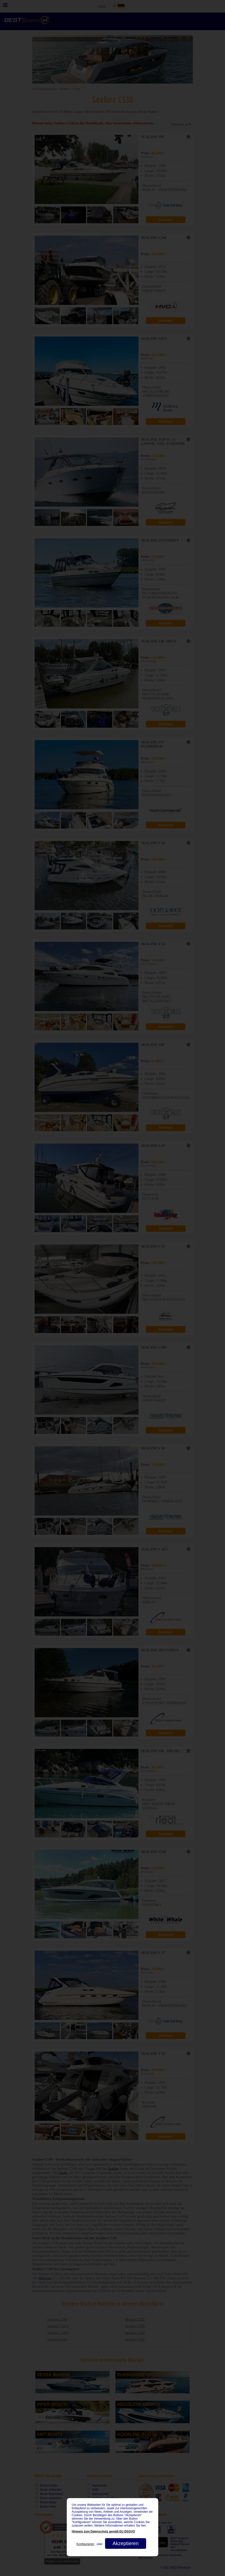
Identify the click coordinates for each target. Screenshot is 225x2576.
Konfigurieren (85, 2544)
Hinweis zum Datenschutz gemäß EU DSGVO (103, 2531)
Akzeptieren (125, 2543)
